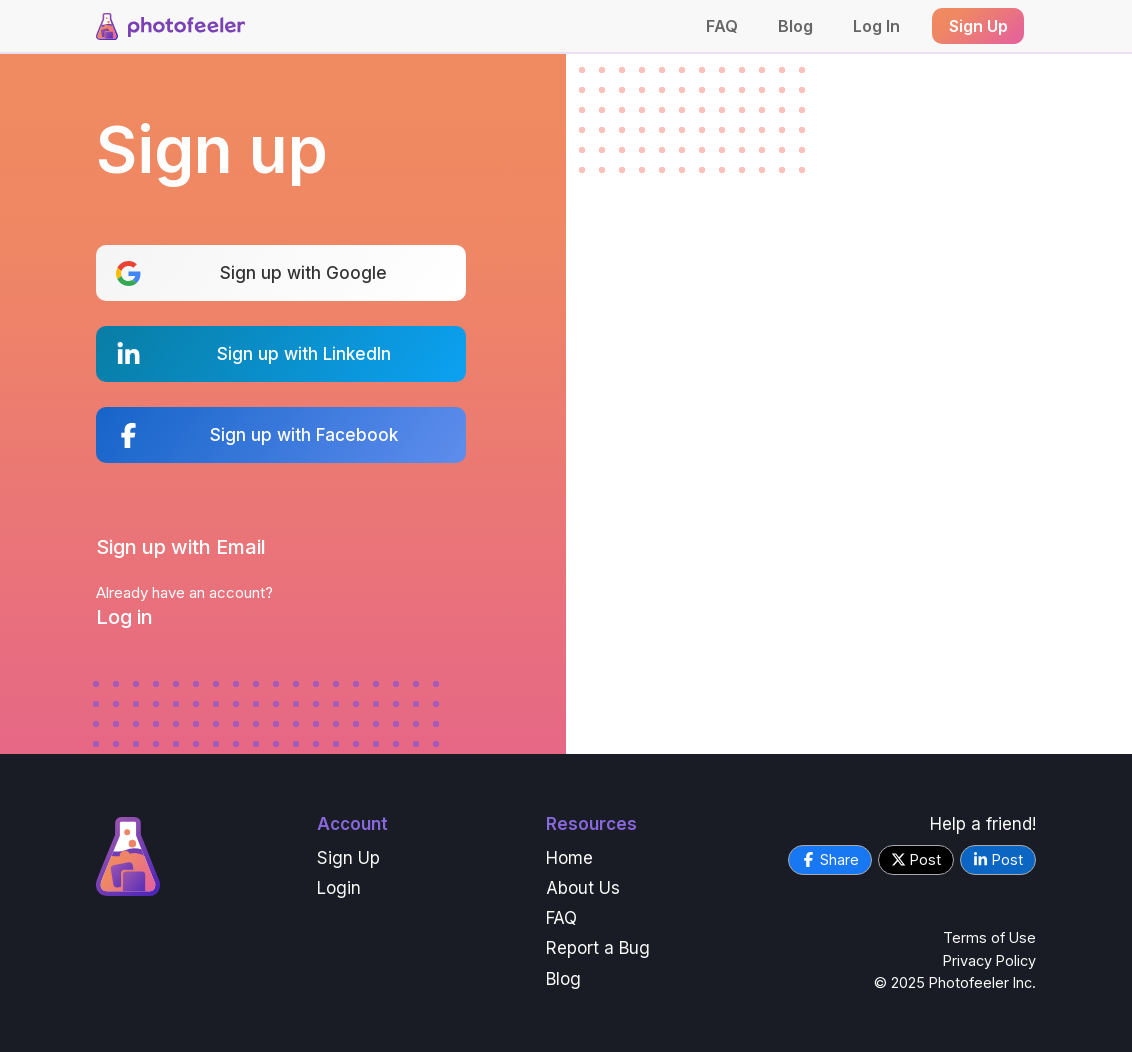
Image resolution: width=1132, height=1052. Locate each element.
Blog (795, 26)
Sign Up (348, 858)
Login (339, 888)
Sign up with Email (181, 547)
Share (830, 859)
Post (916, 859)
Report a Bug (598, 948)
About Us (583, 888)
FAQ (722, 26)
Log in (124, 617)
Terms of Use (989, 937)
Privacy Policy (989, 960)
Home (569, 858)
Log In (876, 26)
